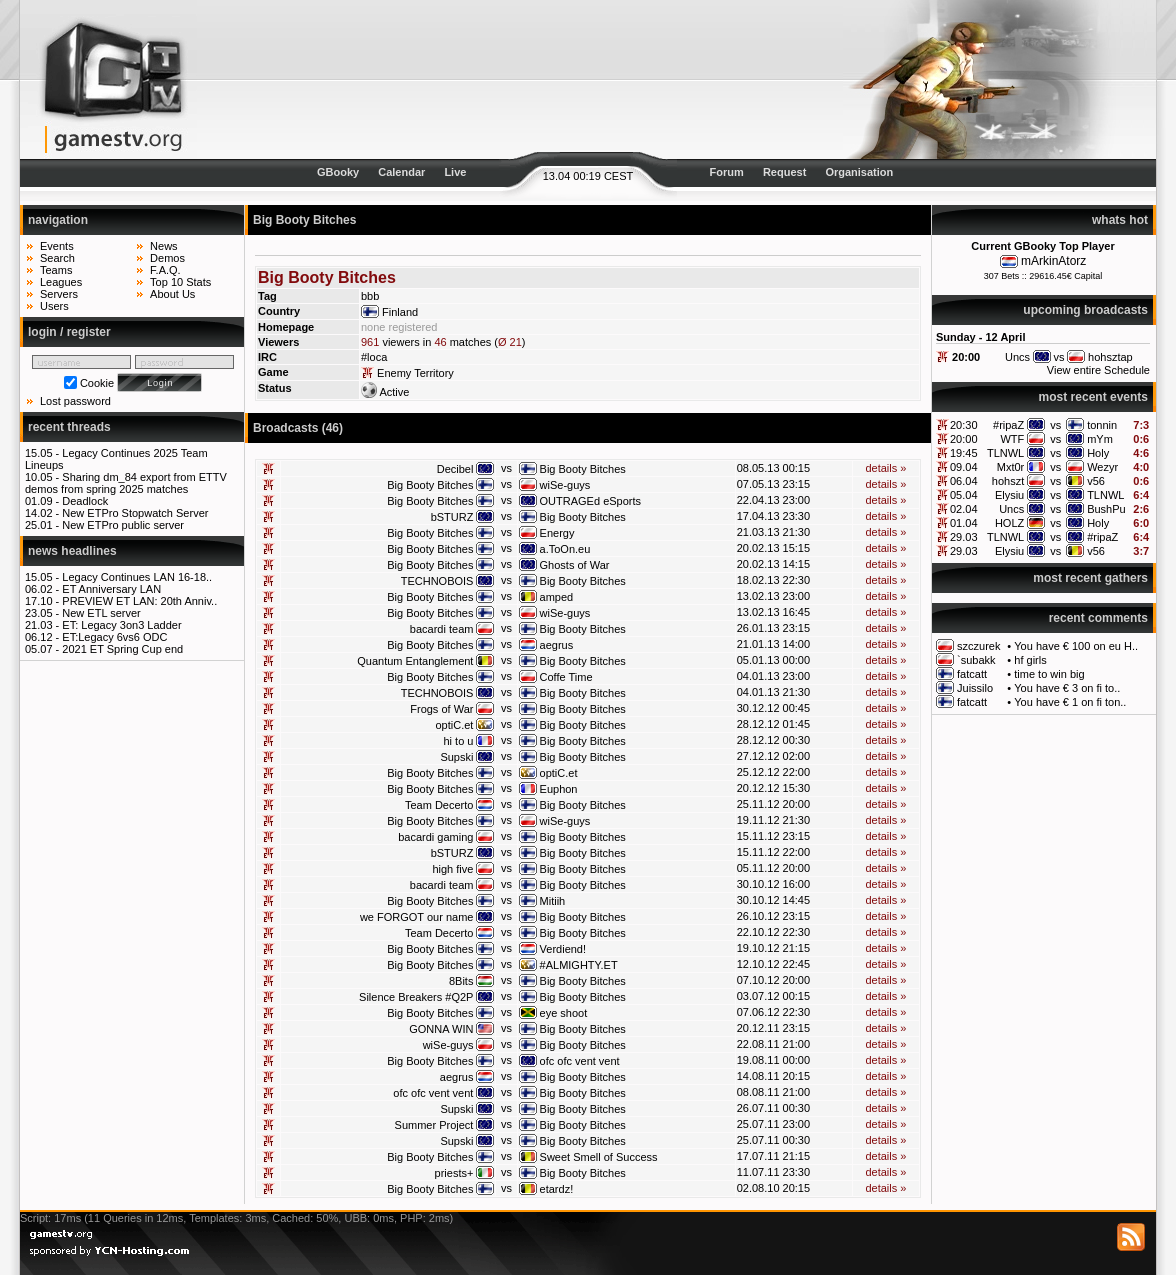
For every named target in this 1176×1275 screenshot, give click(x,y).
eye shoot (564, 1013)
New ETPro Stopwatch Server (135, 513)
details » (885, 468)
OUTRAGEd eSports (590, 501)
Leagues (61, 282)
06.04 (964, 481)
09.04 (964, 467)
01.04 (964, 523)
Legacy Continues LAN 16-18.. (137, 577)
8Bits (461, 981)
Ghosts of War (575, 565)
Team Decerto (439, 805)
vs (1055, 425)
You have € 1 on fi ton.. (1070, 702)
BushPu (1106, 509)
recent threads (69, 427)
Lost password (75, 401)
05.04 (964, 495)
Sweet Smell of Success (599, 1157)
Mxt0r (1011, 467)
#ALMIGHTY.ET (579, 965)
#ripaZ (1008, 425)
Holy (1098, 453)
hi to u (458, 741)
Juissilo (975, 688)
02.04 (964, 509)
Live (455, 172)
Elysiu (1009, 495)
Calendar (401, 172)
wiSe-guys (565, 485)
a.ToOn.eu (565, 549)
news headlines (72, 551)
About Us (172, 294)
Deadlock (85, 501)
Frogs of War (441, 709)
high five (452, 869)
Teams (56, 270)
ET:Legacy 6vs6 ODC (114, 637)
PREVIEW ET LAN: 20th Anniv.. (139, 601)
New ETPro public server (123, 525)
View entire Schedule (1098, 370)
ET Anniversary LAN (111, 589)
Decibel (455, 469)
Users (54, 306)
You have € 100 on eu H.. (1076, 646)
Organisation (859, 172)
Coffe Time (566, 677)
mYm (1100, 439)
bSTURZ (452, 517)
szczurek (978, 646)
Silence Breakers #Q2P (416, 997)
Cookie (97, 383)
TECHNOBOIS (437, 581)
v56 (1096, 481)
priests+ (454, 1173)
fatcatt (972, 674)
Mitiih (553, 901)
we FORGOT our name (417, 917)
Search (57, 258)
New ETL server (101, 613)
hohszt (1008, 481)
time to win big (1049, 674)
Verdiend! (563, 949)
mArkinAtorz (1053, 261)
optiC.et (455, 725)
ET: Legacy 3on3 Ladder (121, 625)
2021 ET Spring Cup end (122, 649)
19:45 (964, 453)
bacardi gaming (435, 837)
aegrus (557, 645)
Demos (167, 258)
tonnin (1102, 425)
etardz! (557, 1189)
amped (557, 597)
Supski (456, 757)
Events (57, 246)
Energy (557, 533)
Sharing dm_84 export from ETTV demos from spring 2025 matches (126, 483)
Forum (727, 172)
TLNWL (1005, 453)
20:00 (966, 357)
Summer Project (434, 1125)
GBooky (338, 172)
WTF (1012, 439)
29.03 (964, 537)
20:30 (964, 425)
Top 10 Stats (180, 282)
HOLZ (1009, 523)
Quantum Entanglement (415, 661)
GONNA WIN (441, 1029)
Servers (59, 294)
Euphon (559, 789)
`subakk (976, 660)
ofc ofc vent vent (580, 1061)
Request (784, 172)
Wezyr (1102, 467)
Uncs (1011, 509)
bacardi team (442, 629)
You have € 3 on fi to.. (1067, 688)
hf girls (1030, 660)
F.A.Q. (165, 270)
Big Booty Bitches (583, 469)
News (164, 246)
